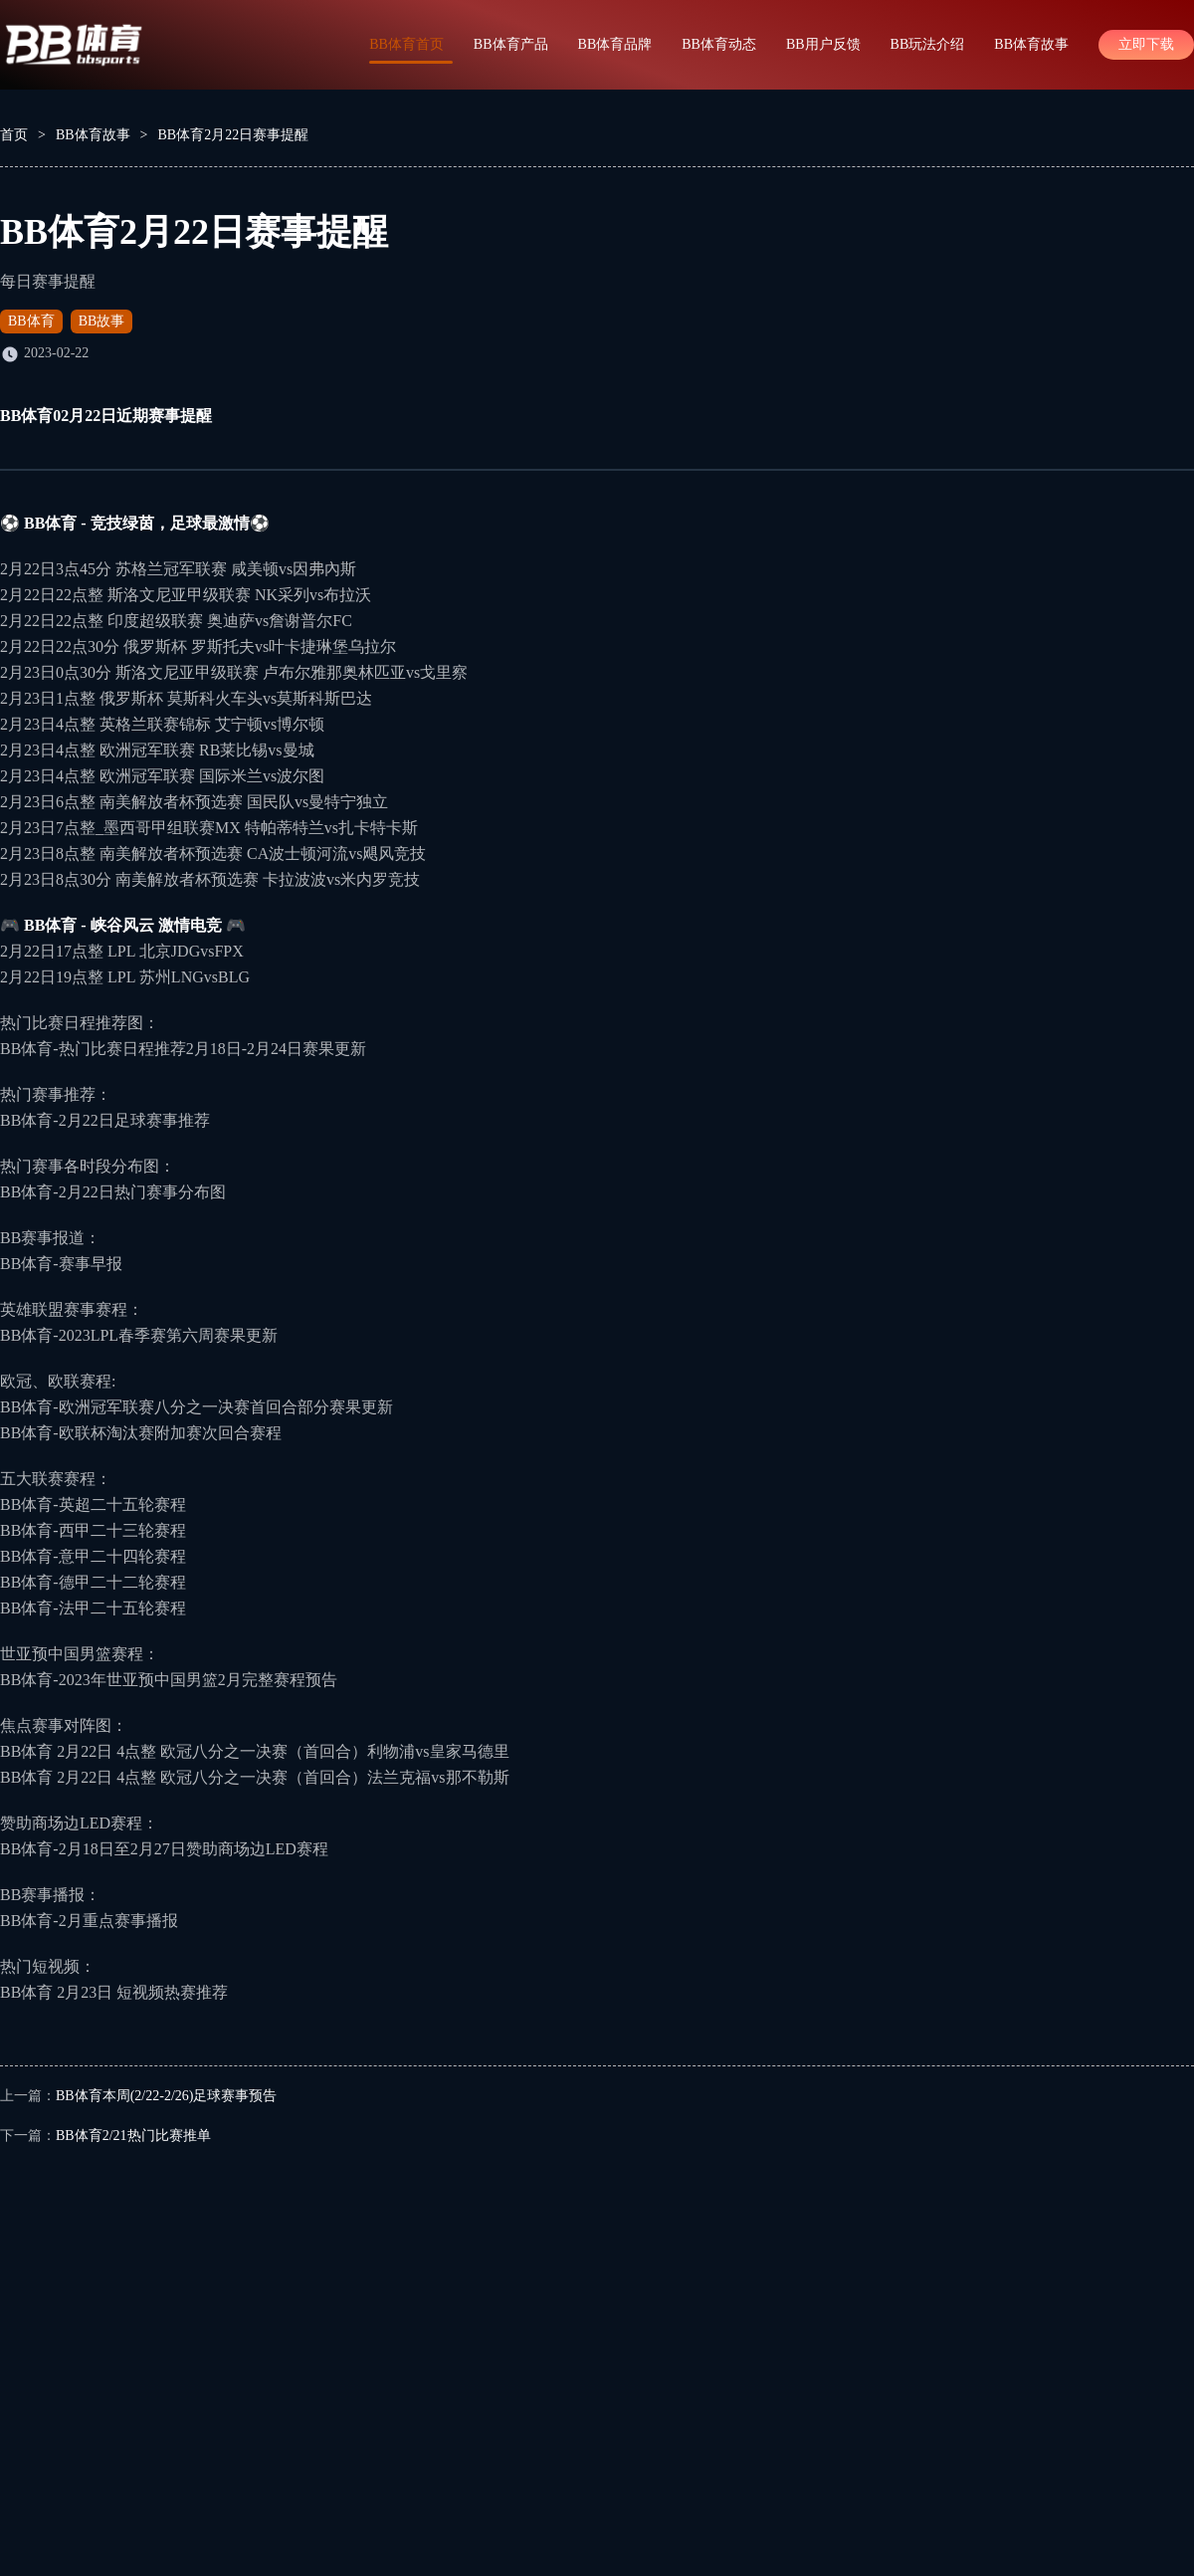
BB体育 (31, 321)
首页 (14, 134)
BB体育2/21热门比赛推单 (133, 2135)
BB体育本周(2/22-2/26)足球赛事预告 (166, 2095)
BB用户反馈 (823, 44)
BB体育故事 (1031, 44)
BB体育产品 (511, 44)
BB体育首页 (406, 44)
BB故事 (102, 321)
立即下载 (1146, 44)
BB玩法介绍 (928, 44)
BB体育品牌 (615, 44)
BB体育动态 (719, 44)
